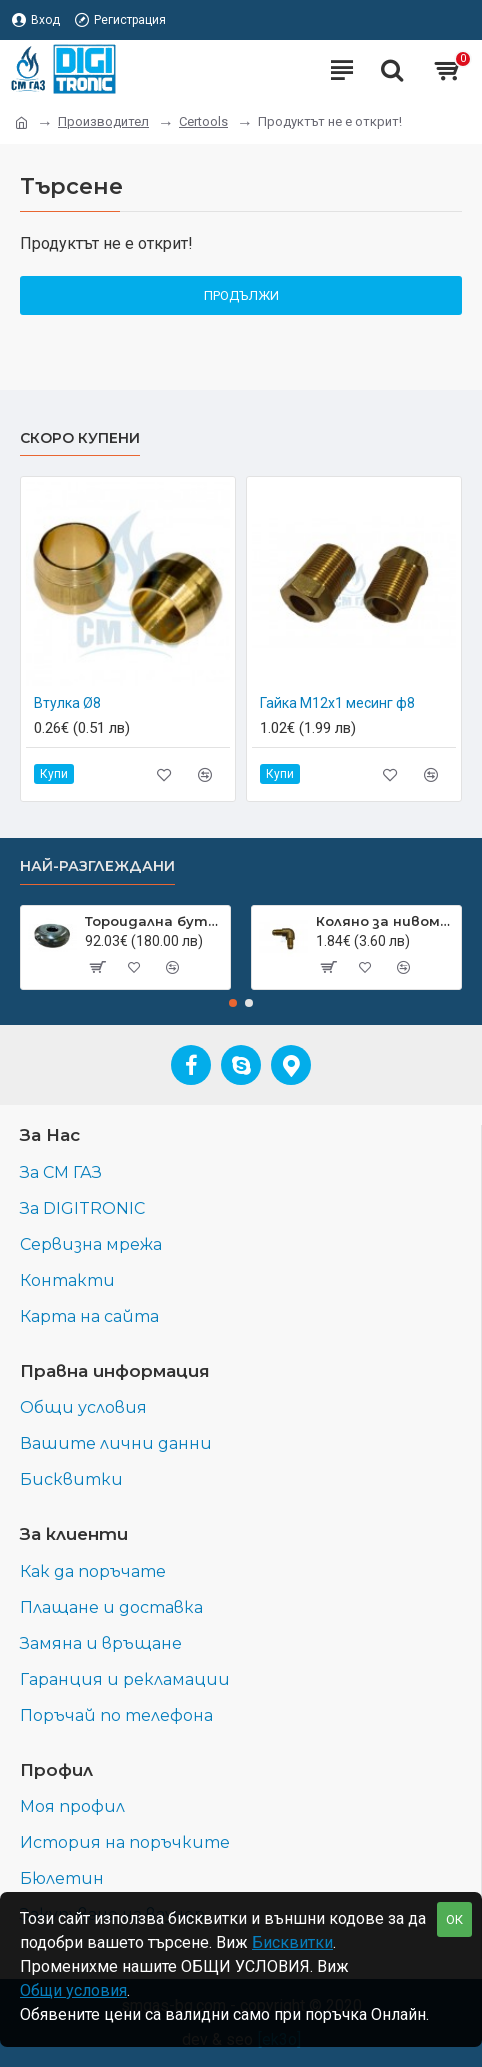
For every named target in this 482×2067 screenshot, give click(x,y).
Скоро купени (80, 438)
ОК (454, 1919)
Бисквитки (292, 1942)
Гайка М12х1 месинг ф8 (337, 703)
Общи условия (73, 1990)
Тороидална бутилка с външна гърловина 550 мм (154, 921)
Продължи (241, 295)
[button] (233, 1003)
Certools (203, 121)
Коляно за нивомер (385, 921)
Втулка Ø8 (67, 703)
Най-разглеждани (97, 866)
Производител (103, 121)
